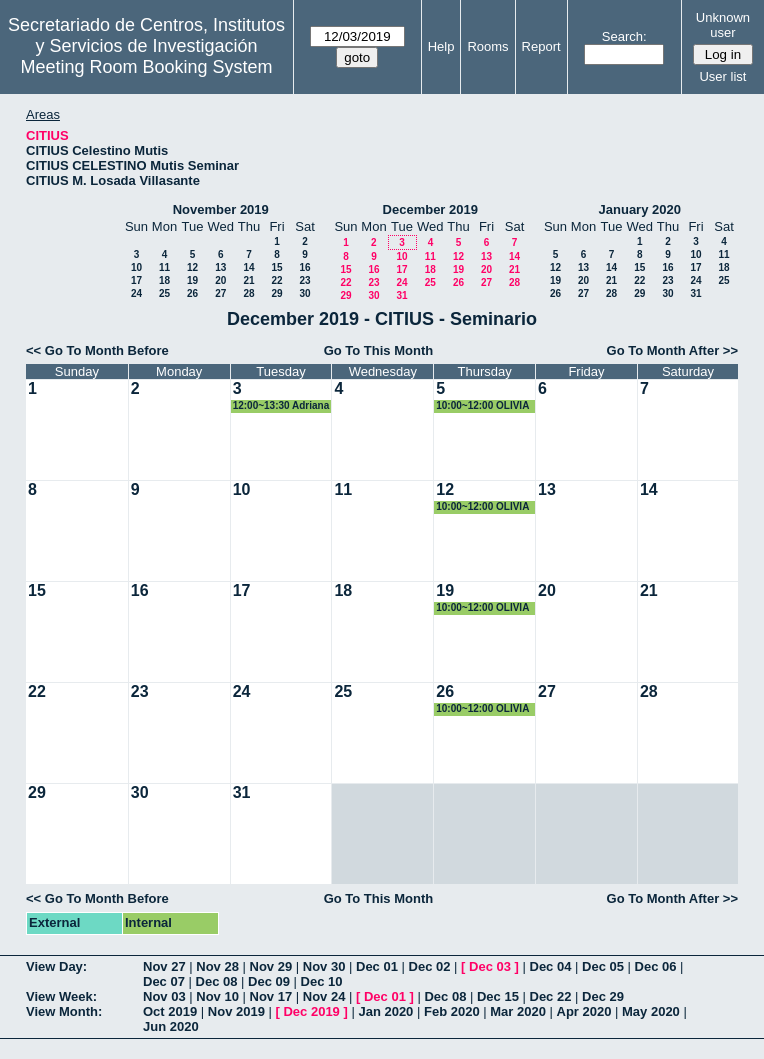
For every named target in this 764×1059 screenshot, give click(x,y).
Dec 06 (656, 966)
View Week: (61, 996)
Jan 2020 (385, 1011)
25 (164, 293)
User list (722, 76)
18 (164, 280)
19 (192, 280)
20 (220, 280)
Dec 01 (377, 966)
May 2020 (651, 1011)
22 (276, 280)
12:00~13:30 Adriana (281, 405)
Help (441, 46)
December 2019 (430, 209)
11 (164, 267)
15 (276, 267)
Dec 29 (603, 996)
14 (248, 267)
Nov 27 (164, 966)
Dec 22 (551, 996)
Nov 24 (324, 996)
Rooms (487, 46)
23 (304, 280)
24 (136, 293)
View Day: (56, 966)
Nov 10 (217, 996)
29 (276, 293)
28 (248, 293)
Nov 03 (164, 996)
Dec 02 (430, 966)
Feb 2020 (452, 1011)
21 (248, 280)
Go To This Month (379, 350)
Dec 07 (164, 981)
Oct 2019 (170, 1011)
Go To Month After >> (672, 350)
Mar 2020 (518, 1011)
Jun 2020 (171, 1026)
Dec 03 (490, 966)
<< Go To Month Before (97, 350)
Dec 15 (498, 996)
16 (304, 267)
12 (192, 267)
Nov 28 (217, 966)
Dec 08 (217, 981)
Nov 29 (271, 966)
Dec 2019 (311, 1011)
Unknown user (723, 25)
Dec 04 (551, 966)
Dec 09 (269, 981)
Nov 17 (271, 996)
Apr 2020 (584, 1011)
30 (304, 293)
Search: (624, 36)
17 (136, 280)
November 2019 (221, 209)
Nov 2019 (236, 1011)
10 (136, 267)
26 (192, 293)
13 (220, 267)
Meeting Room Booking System (146, 67)
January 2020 (640, 209)
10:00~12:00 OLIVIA (482, 405)
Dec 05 (603, 966)
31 (401, 295)
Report (541, 46)
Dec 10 (322, 981)
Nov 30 (324, 966)
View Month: (64, 1011)
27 (220, 293)
